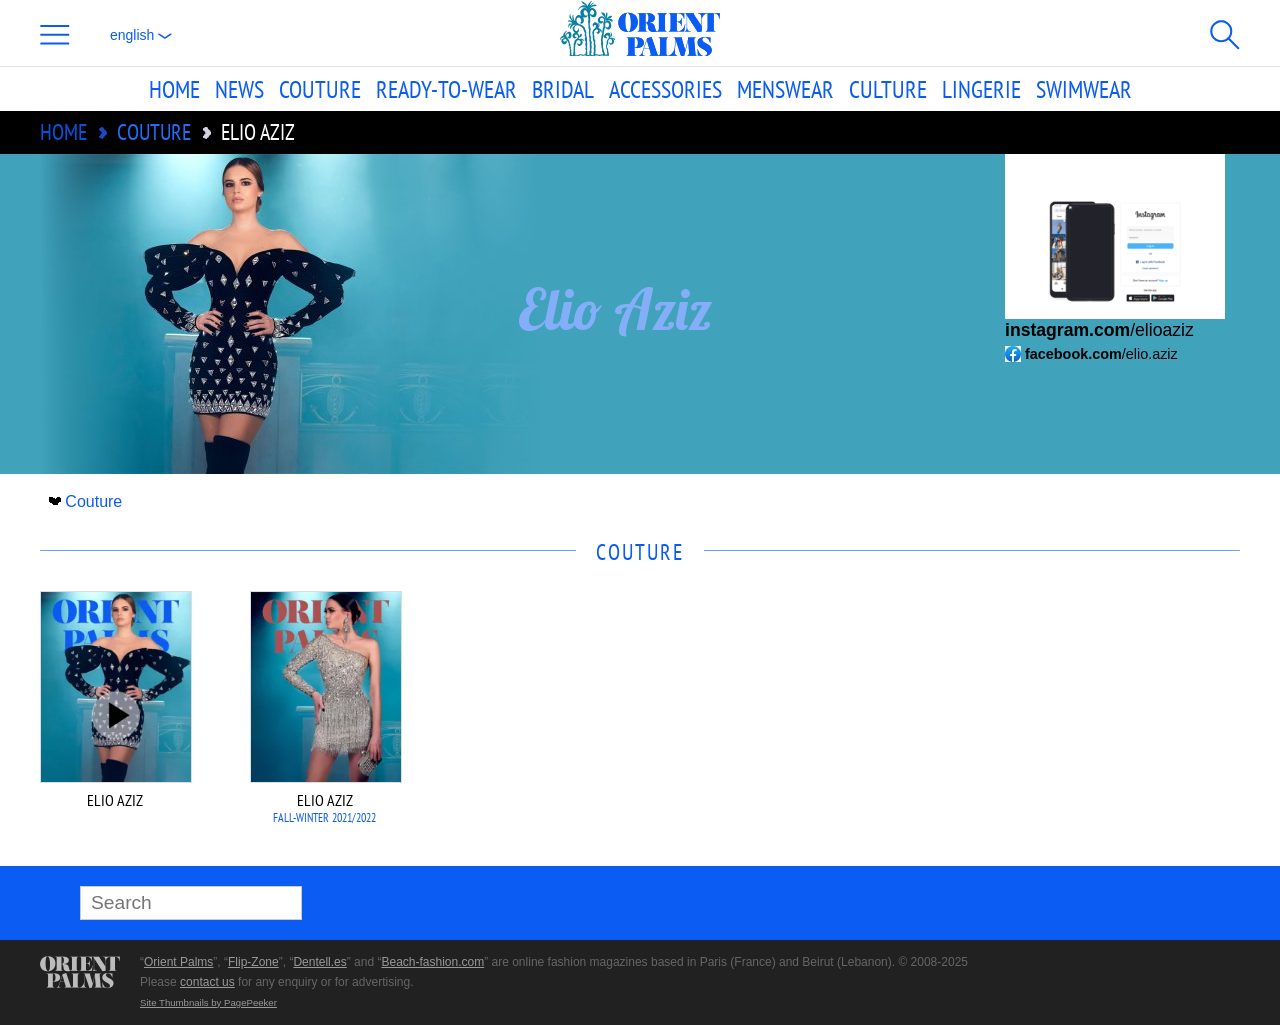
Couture (320, 89)
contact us (207, 982)
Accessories (665, 89)
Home (174, 89)
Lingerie (981, 89)
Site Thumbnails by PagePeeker (208, 1002)
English (141, 35)
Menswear (785, 89)
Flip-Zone (253, 962)
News (239, 89)
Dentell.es (319, 962)
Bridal (563, 89)
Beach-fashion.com (432, 962)
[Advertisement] (1100, 726)
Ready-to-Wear (446, 89)
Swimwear (1084, 89)
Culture (888, 89)
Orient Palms (178, 962)
